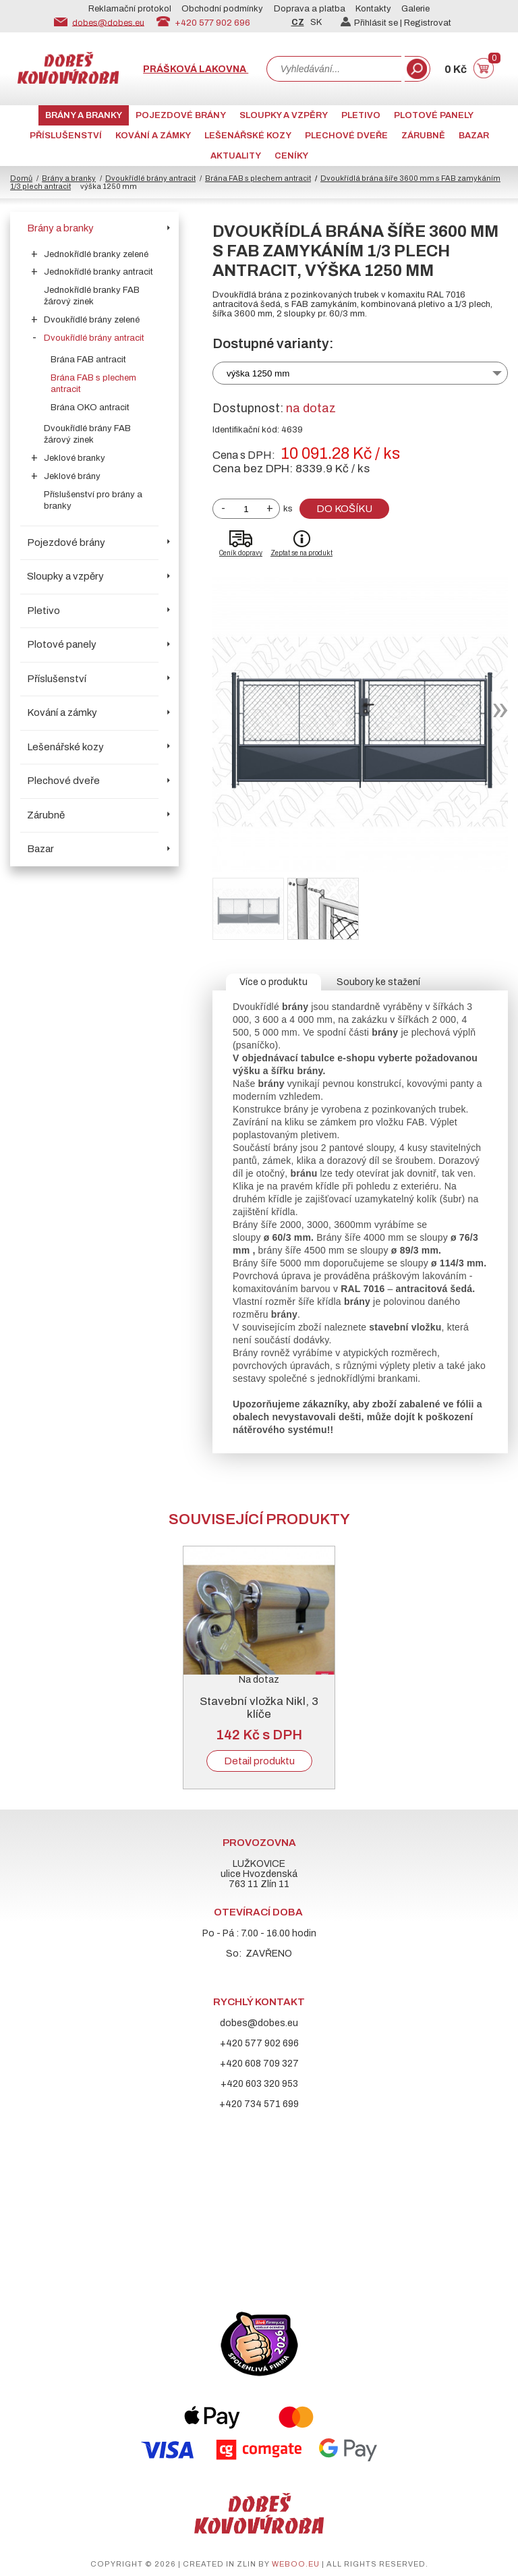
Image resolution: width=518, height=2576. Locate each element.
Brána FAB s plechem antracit (258, 178)
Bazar (474, 135)
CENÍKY (291, 156)
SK (316, 22)
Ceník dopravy (240, 553)
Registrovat (427, 23)
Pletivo (360, 115)
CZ (297, 22)
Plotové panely (433, 115)
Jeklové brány (72, 476)
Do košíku (344, 508)
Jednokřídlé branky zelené (96, 254)
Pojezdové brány (181, 115)
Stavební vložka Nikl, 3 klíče (259, 1707)
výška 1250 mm (258, 373)
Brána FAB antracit (88, 359)
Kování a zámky (153, 135)
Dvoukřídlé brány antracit (150, 178)
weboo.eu (296, 2564)
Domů (21, 178)
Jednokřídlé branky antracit (98, 272)
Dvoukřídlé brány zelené (92, 320)
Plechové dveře (346, 135)
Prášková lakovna (195, 69)
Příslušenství (66, 135)
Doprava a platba (309, 8)
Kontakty (373, 8)
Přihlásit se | (372, 23)
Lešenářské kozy (247, 135)
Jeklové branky (74, 458)
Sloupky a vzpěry (283, 115)
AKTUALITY (235, 156)
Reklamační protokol (129, 8)
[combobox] (333, 69)
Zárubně (423, 135)
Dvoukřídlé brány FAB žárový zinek (87, 434)
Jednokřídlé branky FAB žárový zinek (92, 295)
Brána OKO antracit (90, 407)
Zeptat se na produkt (301, 553)
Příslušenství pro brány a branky (93, 500)
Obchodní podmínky (222, 8)
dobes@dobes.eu (108, 22)
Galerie (415, 8)
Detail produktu (259, 1761)
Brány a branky (83, 115)
